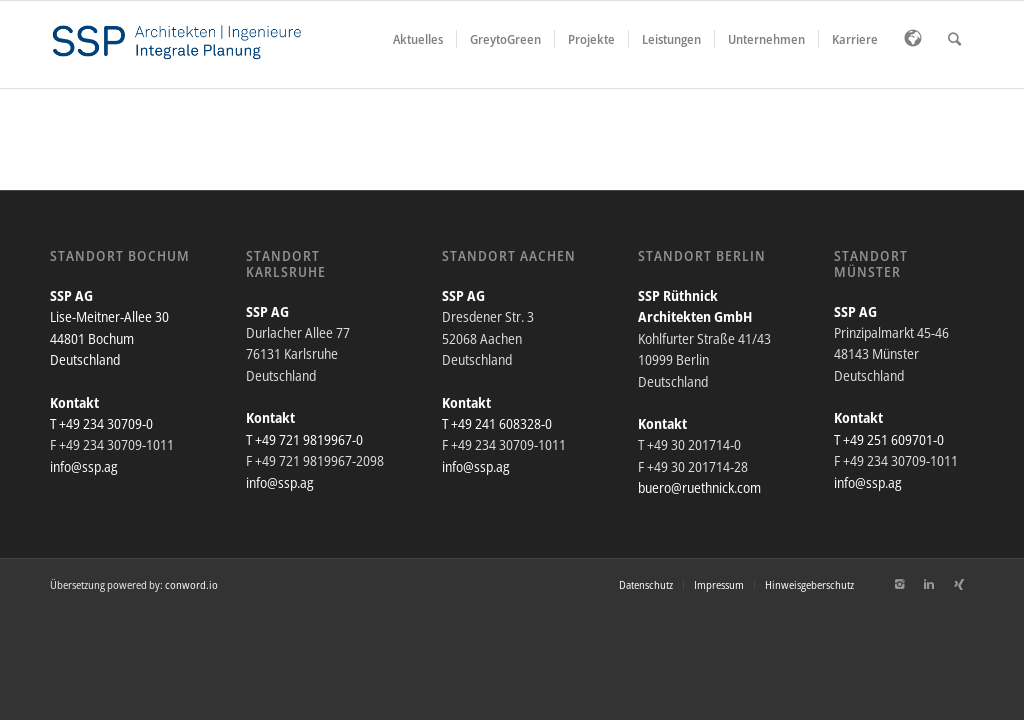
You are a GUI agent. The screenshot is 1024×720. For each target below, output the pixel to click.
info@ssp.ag (84, 466)
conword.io (191, 584)
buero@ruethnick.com (699, 487)
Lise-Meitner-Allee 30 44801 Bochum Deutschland (109, 338)
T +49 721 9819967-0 (304, 439)
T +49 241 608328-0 (497, 423)
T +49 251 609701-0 (889, 439)
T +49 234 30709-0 (101, 423)
